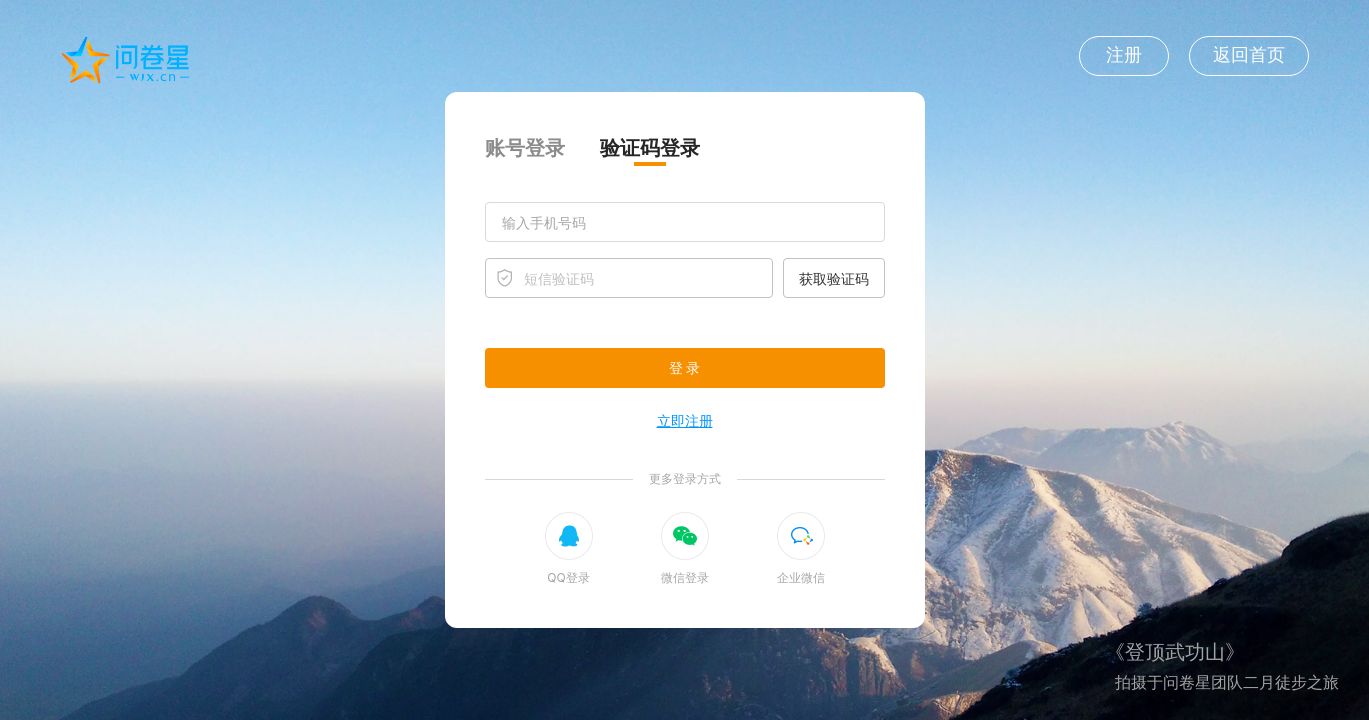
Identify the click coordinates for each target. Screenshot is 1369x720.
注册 (1124, 54)
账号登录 (525, 148)
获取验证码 (834, 278)
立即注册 (685, 420)
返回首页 (1249, 54)
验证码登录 (650, 148)
